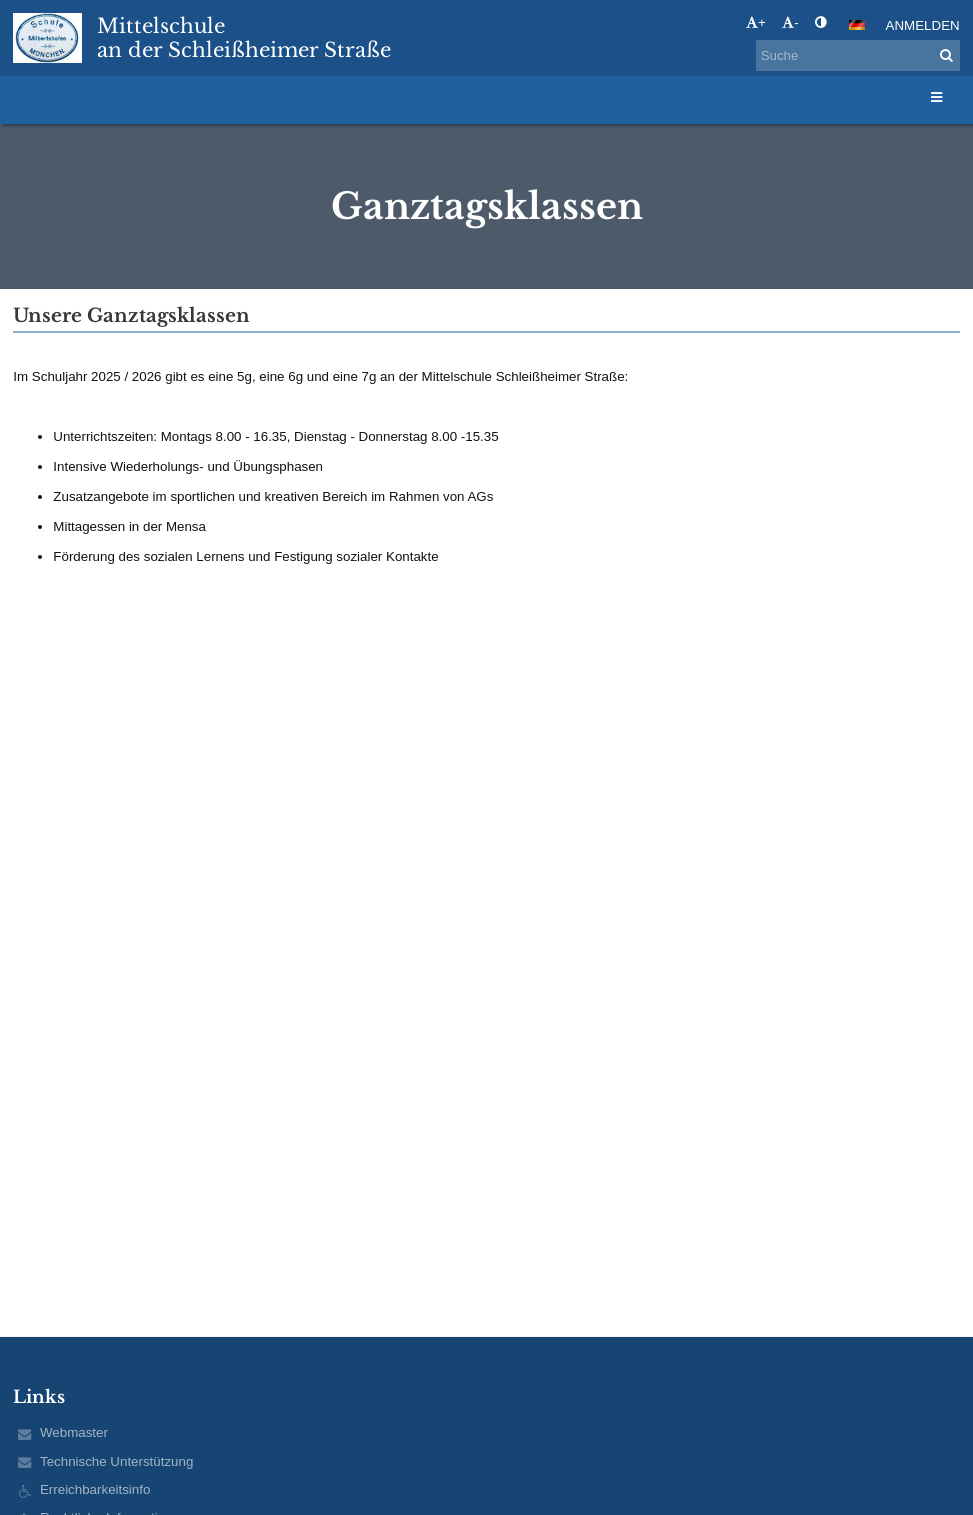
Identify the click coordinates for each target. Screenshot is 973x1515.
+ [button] (756, 22)
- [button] (790, 22)
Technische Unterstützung (116, 1461)
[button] (857, 25)
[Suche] (858, 55)
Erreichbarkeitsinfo (95, 1489)
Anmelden (923, 25)
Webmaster (74, 1432)
